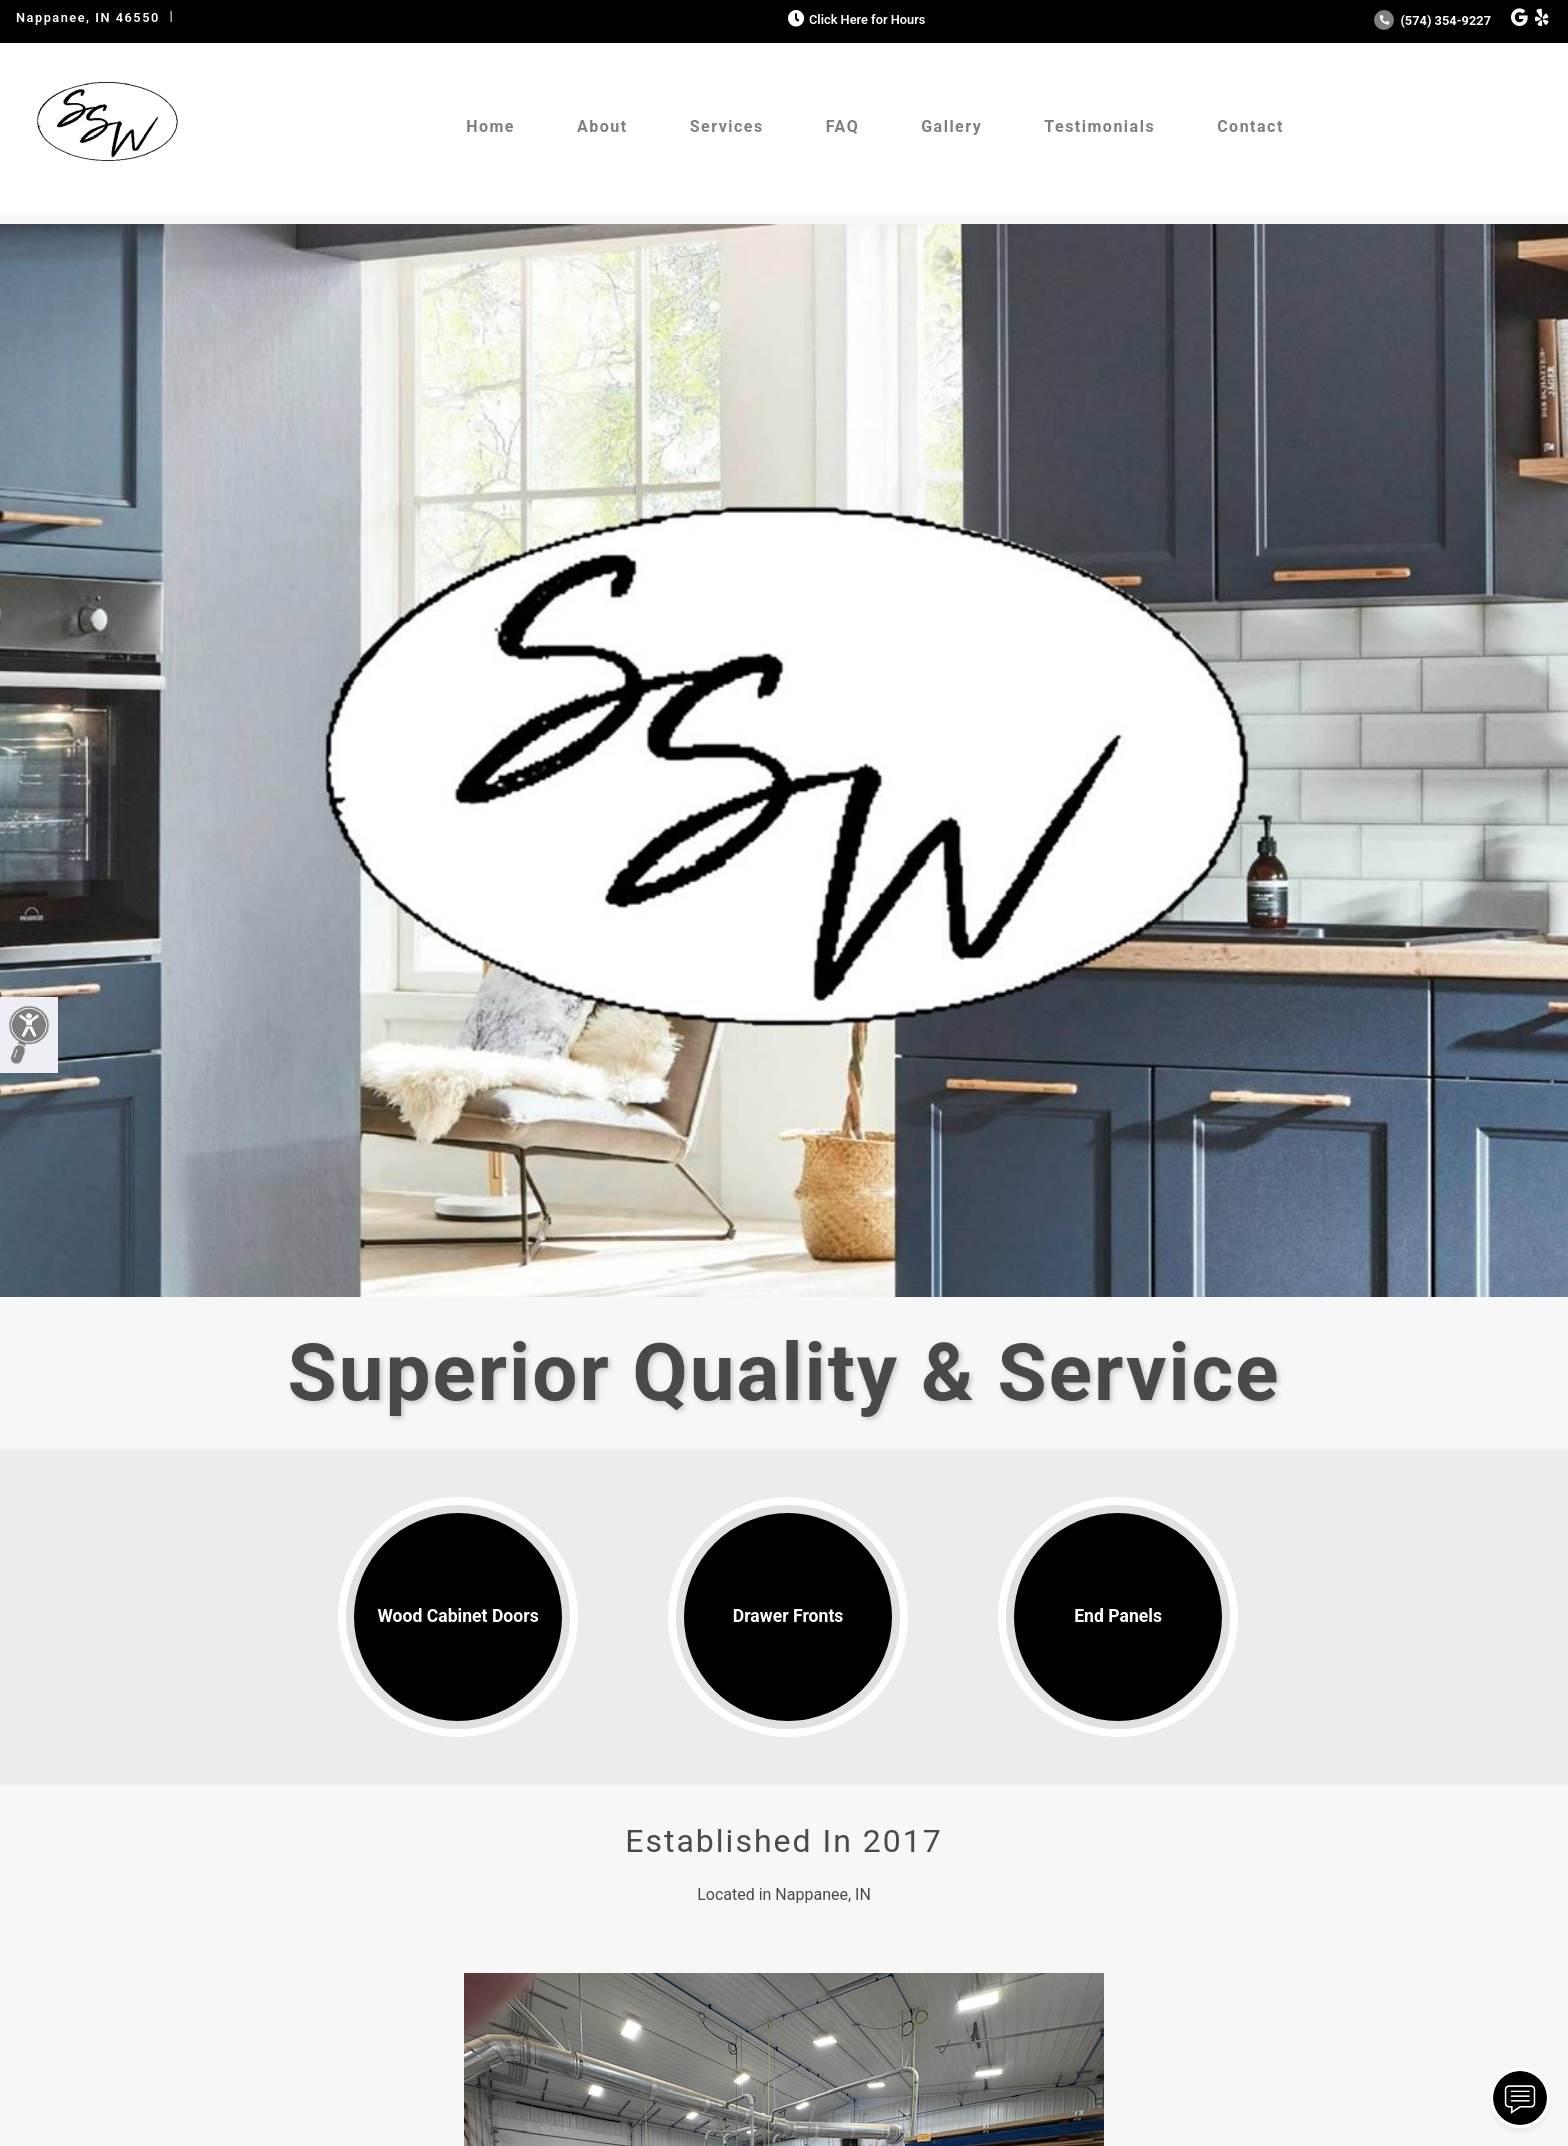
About (602, 126)
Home (490, 126)
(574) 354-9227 (1432, 20)
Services (727, 126)
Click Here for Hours (854, 19)
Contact (1250, 126)
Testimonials (1099, 126)
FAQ (842, 126)
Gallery (951, 126)
